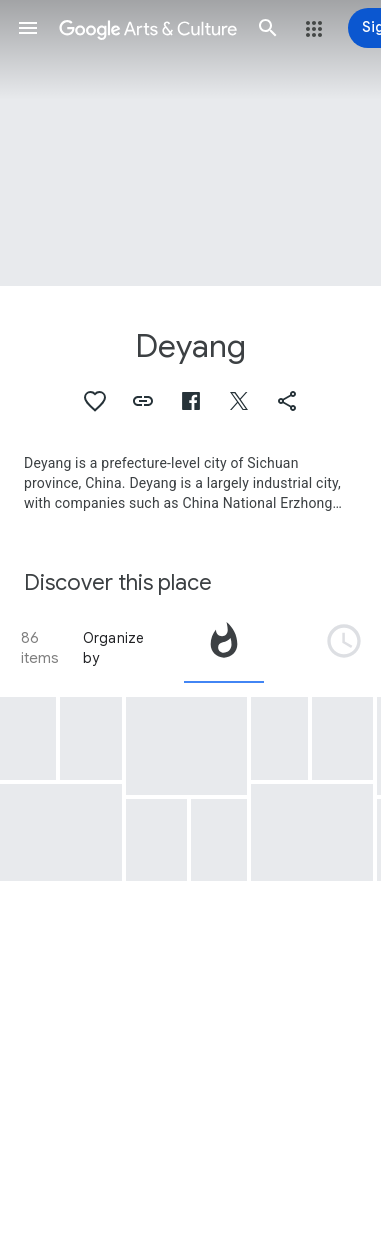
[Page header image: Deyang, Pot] (190, 143)
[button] (28, 28)
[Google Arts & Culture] (148, 28)
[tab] (224, 648)
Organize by (114, 648)
